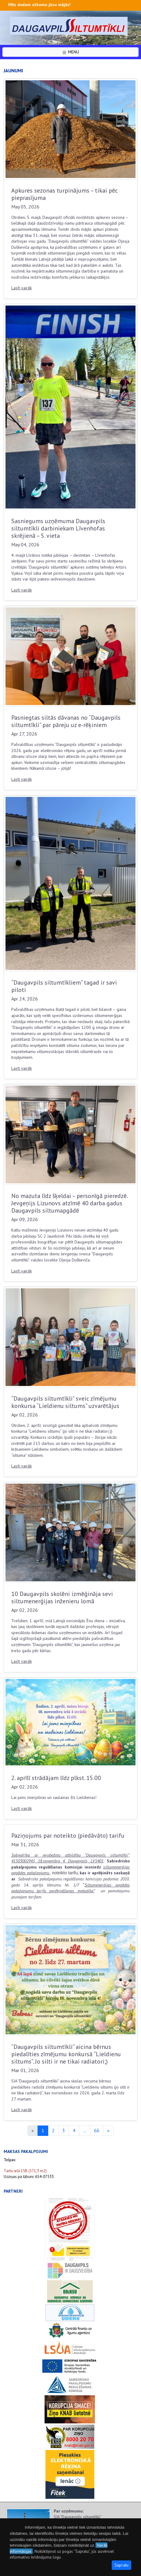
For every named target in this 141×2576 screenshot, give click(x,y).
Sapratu (121, 2565)
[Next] (108, 2131)
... (84, 2130)
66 (96, 2130)
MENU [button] (70, 52)
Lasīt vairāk (21, 288)
